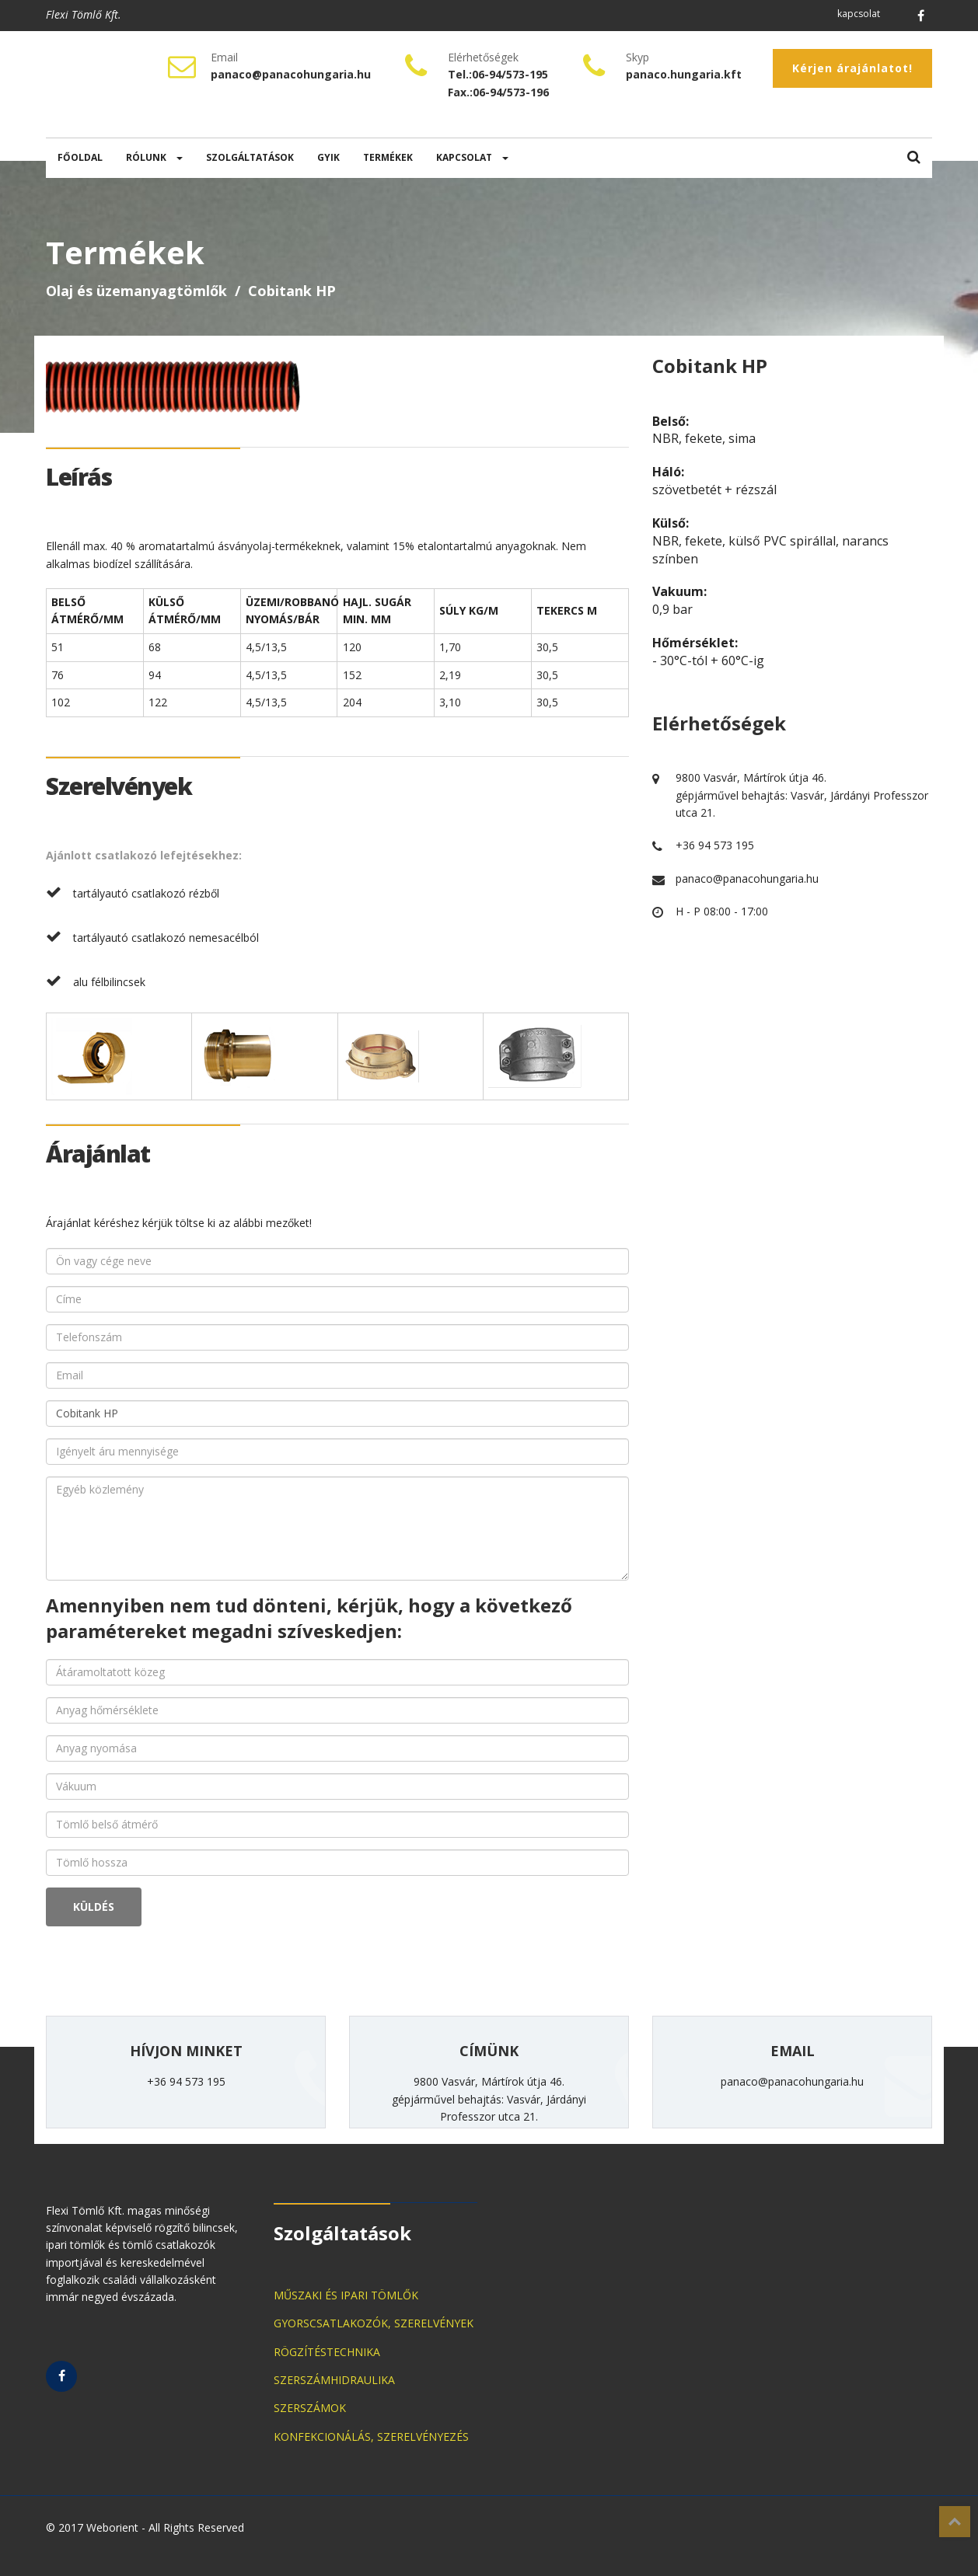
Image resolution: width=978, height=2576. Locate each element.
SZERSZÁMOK (310, 2407)
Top (954, 2521)
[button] (914, 158)
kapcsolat (858, 13)
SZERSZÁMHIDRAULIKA (334, 2379)
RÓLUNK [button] (154, 157)
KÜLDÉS (93, 1906)
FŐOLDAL (80, 157)
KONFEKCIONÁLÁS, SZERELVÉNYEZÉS (371, 2436)
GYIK (328, 157)
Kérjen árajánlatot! (852, 68)
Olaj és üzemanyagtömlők (136, 290)
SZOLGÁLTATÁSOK (250, 157)
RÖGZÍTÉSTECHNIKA (327, 2351)
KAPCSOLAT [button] (472, 157)
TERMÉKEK (388, 157)
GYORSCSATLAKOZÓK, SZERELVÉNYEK (373, 2323)
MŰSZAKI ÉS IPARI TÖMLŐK (346, 2295)
